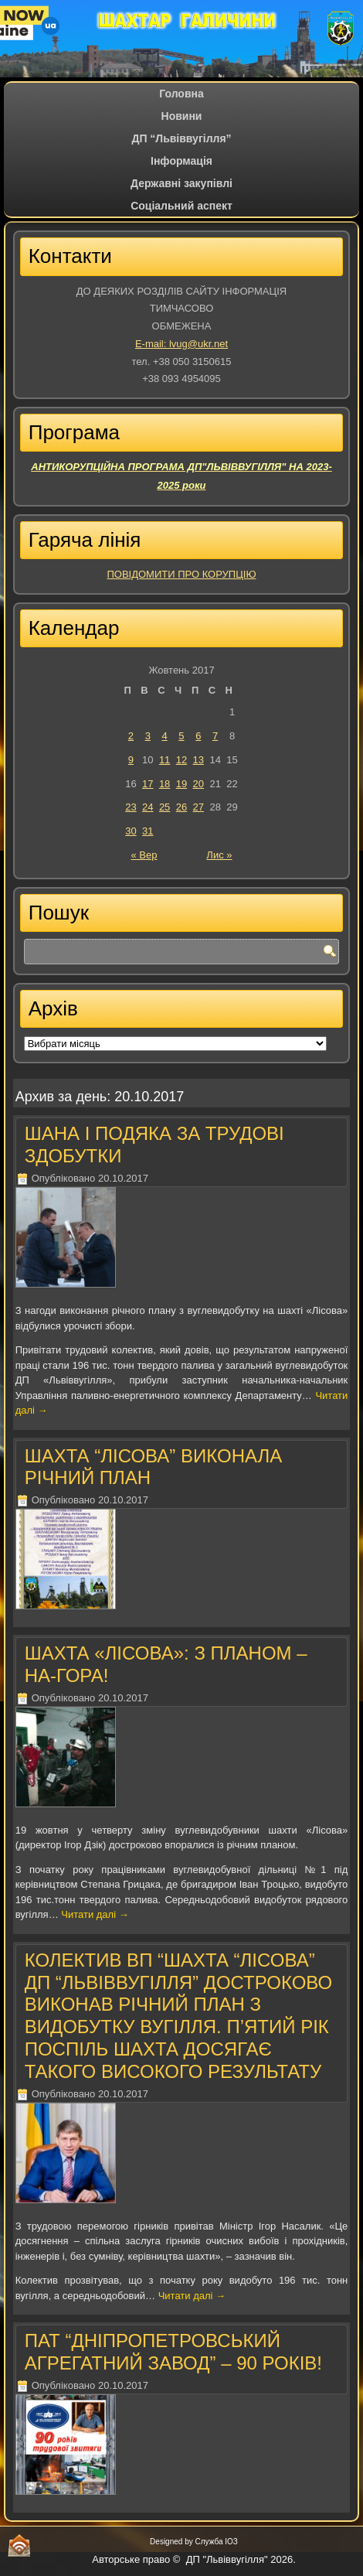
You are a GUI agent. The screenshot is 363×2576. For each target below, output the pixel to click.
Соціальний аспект (181, 206)
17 (147, 784)
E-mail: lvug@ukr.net (181, 344)
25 (164, 807)
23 (130, 807)
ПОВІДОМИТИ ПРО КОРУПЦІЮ (181, 574)
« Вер (144, 855)
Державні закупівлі (181, 183)
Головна (181, 93)
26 (181, 807)
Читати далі (94, 1914)
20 (198, 784)
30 (130, 831)
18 (164, 784)
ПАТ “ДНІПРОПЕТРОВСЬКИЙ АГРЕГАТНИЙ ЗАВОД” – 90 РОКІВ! (173, 2351)
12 (181, 760)
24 (147, 807)
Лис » (219, 855)
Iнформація (181, 161)
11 (164, 760)
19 (181, 784)
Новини (181, 116)
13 (198, 760)
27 (198, 807)
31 (147, 831)
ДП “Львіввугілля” (181, 138)
